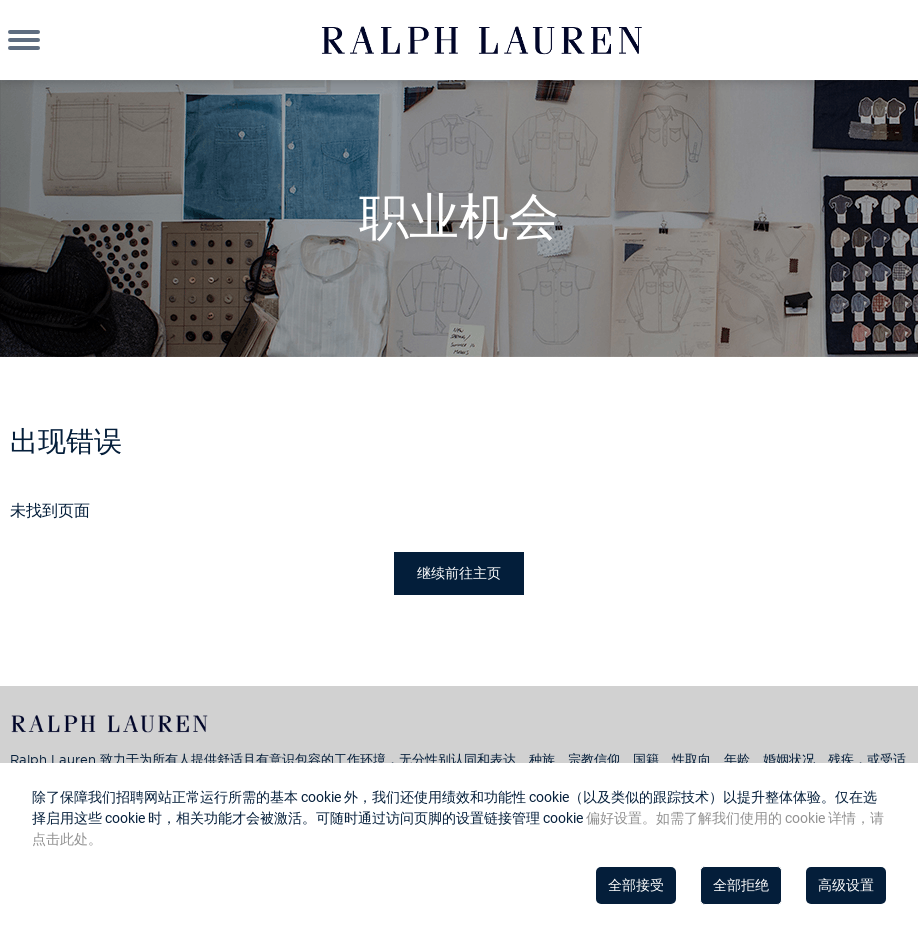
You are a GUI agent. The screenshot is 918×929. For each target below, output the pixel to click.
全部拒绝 (741, 885)
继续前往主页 (459, 573)
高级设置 (846, 885)
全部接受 (636, 885)
